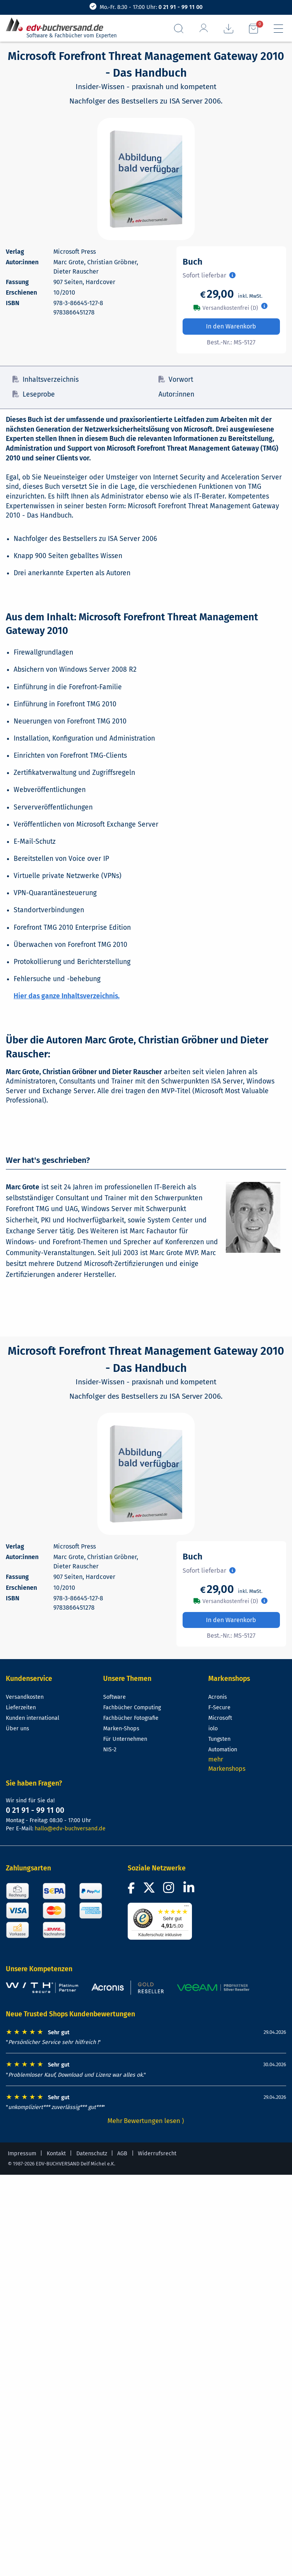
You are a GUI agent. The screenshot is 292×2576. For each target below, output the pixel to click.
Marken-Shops (121, 1728)
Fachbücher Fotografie (130, 1718)
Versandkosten (25, 1697)
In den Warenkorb (231, 326)
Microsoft (220, 1718)
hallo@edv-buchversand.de (70, 1828)
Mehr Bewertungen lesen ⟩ (146, 2121)
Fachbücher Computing (132, 1707)
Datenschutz (91, 2153)
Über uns (17, 1728)
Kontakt (56, 2153)
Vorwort (175, 380)
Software (114, 1697)
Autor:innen (176, 394)
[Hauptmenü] (278, 29)
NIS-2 (109, 1749)
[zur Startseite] (57, 24)
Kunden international (32, 1718)
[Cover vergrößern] (146, 179)
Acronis (217, 1697)
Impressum (22, 2153)
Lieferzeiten (21, 1707)
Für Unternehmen (125, 1739)
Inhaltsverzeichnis (45, 380)
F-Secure (219, 1707)
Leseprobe (33, 394)
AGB (122, 2153)
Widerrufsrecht (157, 2153)
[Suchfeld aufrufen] (178, 28)
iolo (213, 1728)
